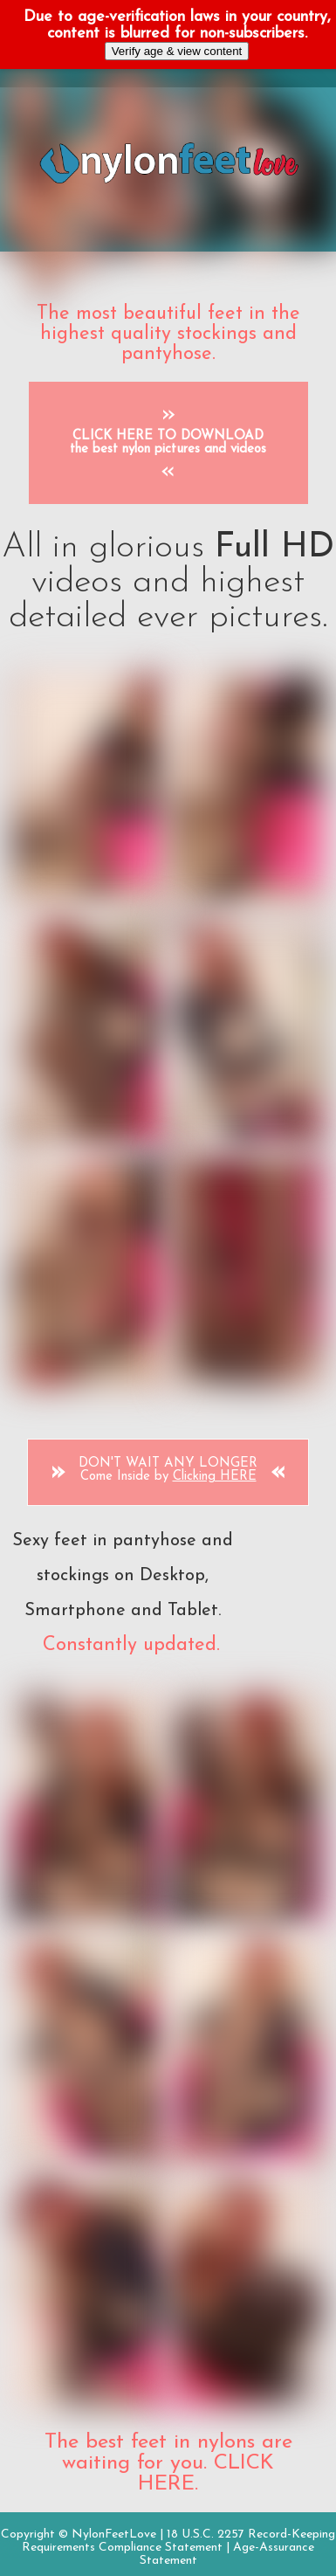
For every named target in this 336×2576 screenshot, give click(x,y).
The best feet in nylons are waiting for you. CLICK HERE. (168, 2463)
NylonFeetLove (114, 2534)
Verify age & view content (177, 51)
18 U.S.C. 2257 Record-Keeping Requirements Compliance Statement (178, 2541)
